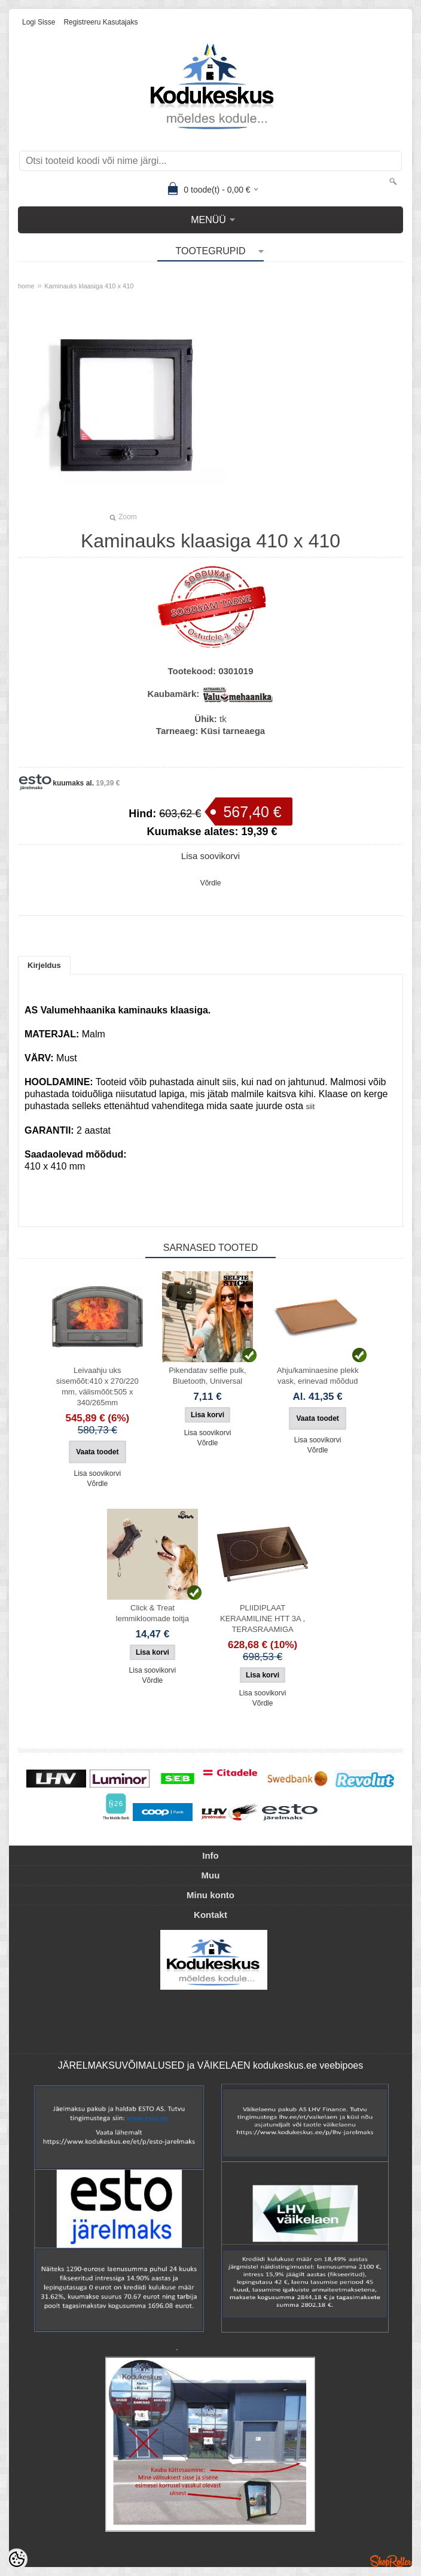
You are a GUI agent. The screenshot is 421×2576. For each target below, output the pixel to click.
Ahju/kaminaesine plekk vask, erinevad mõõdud (318, 1376)
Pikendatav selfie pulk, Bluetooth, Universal (207, 1376)
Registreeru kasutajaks (100, 22)
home (26, 286)
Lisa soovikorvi (210, 856)
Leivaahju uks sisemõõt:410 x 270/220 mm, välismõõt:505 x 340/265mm (97, 1386)
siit (310, 1107)
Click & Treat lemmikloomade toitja (152, 1613)
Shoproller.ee (391, 2561)
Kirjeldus (44, 965)
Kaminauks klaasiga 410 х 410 (88, 286)
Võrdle (210, 883)
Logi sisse (38, 22)
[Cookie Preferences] (17, 2559)
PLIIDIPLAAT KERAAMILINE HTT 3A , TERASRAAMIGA (262, 1618)
